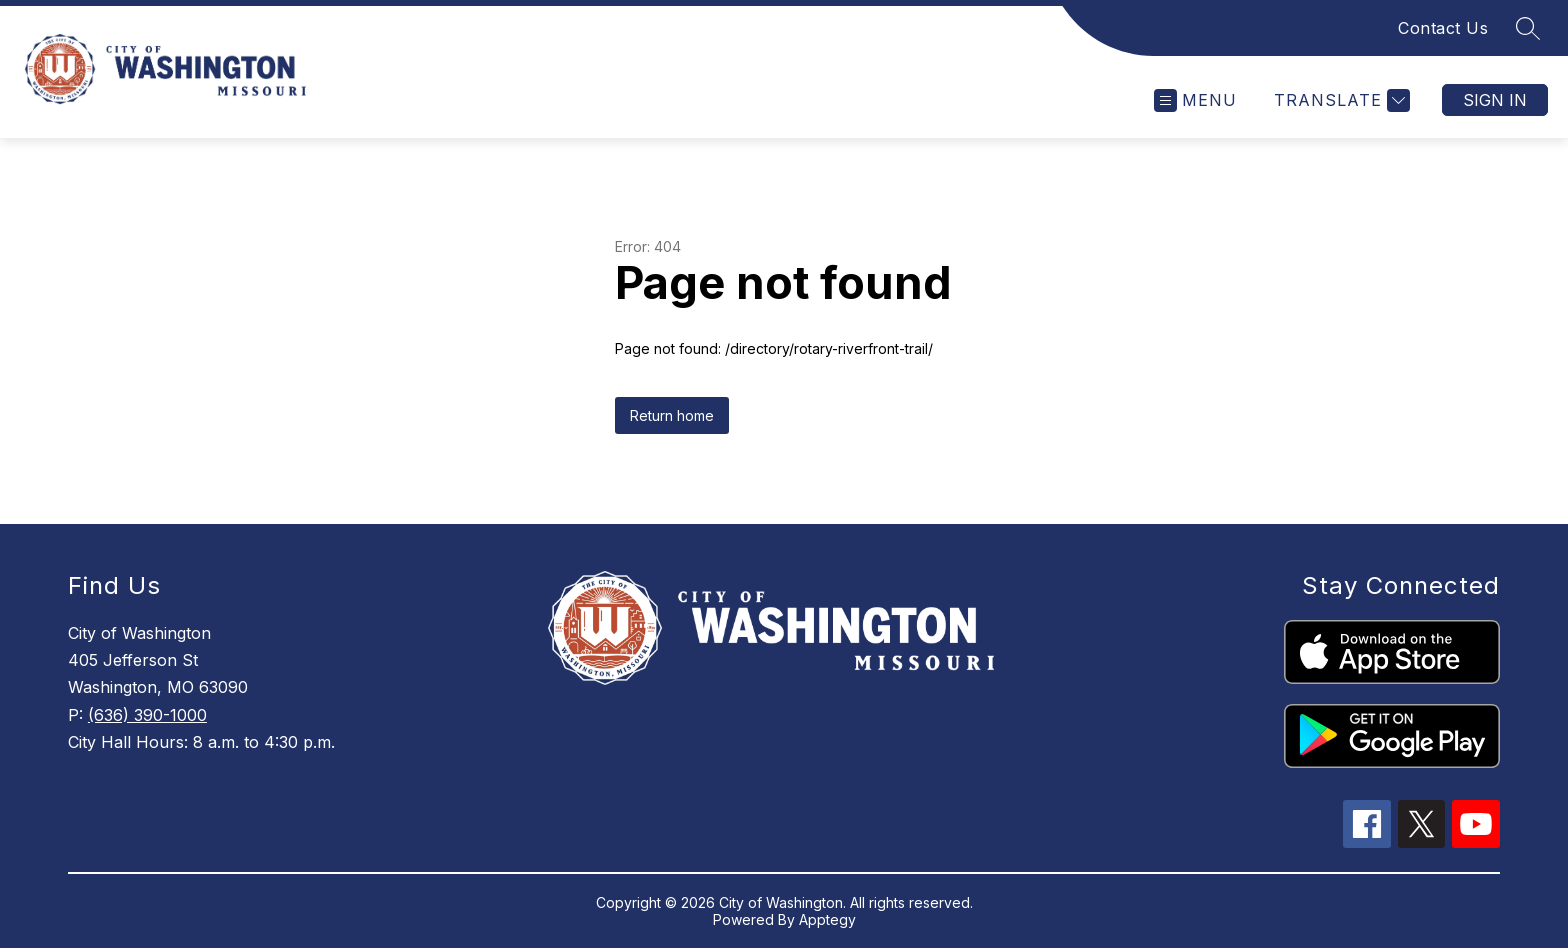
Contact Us (1443, 28)
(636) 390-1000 (147, 715)
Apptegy (827, 919)
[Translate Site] (1339, 100)
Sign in (1495, 100)
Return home (672, 415)
